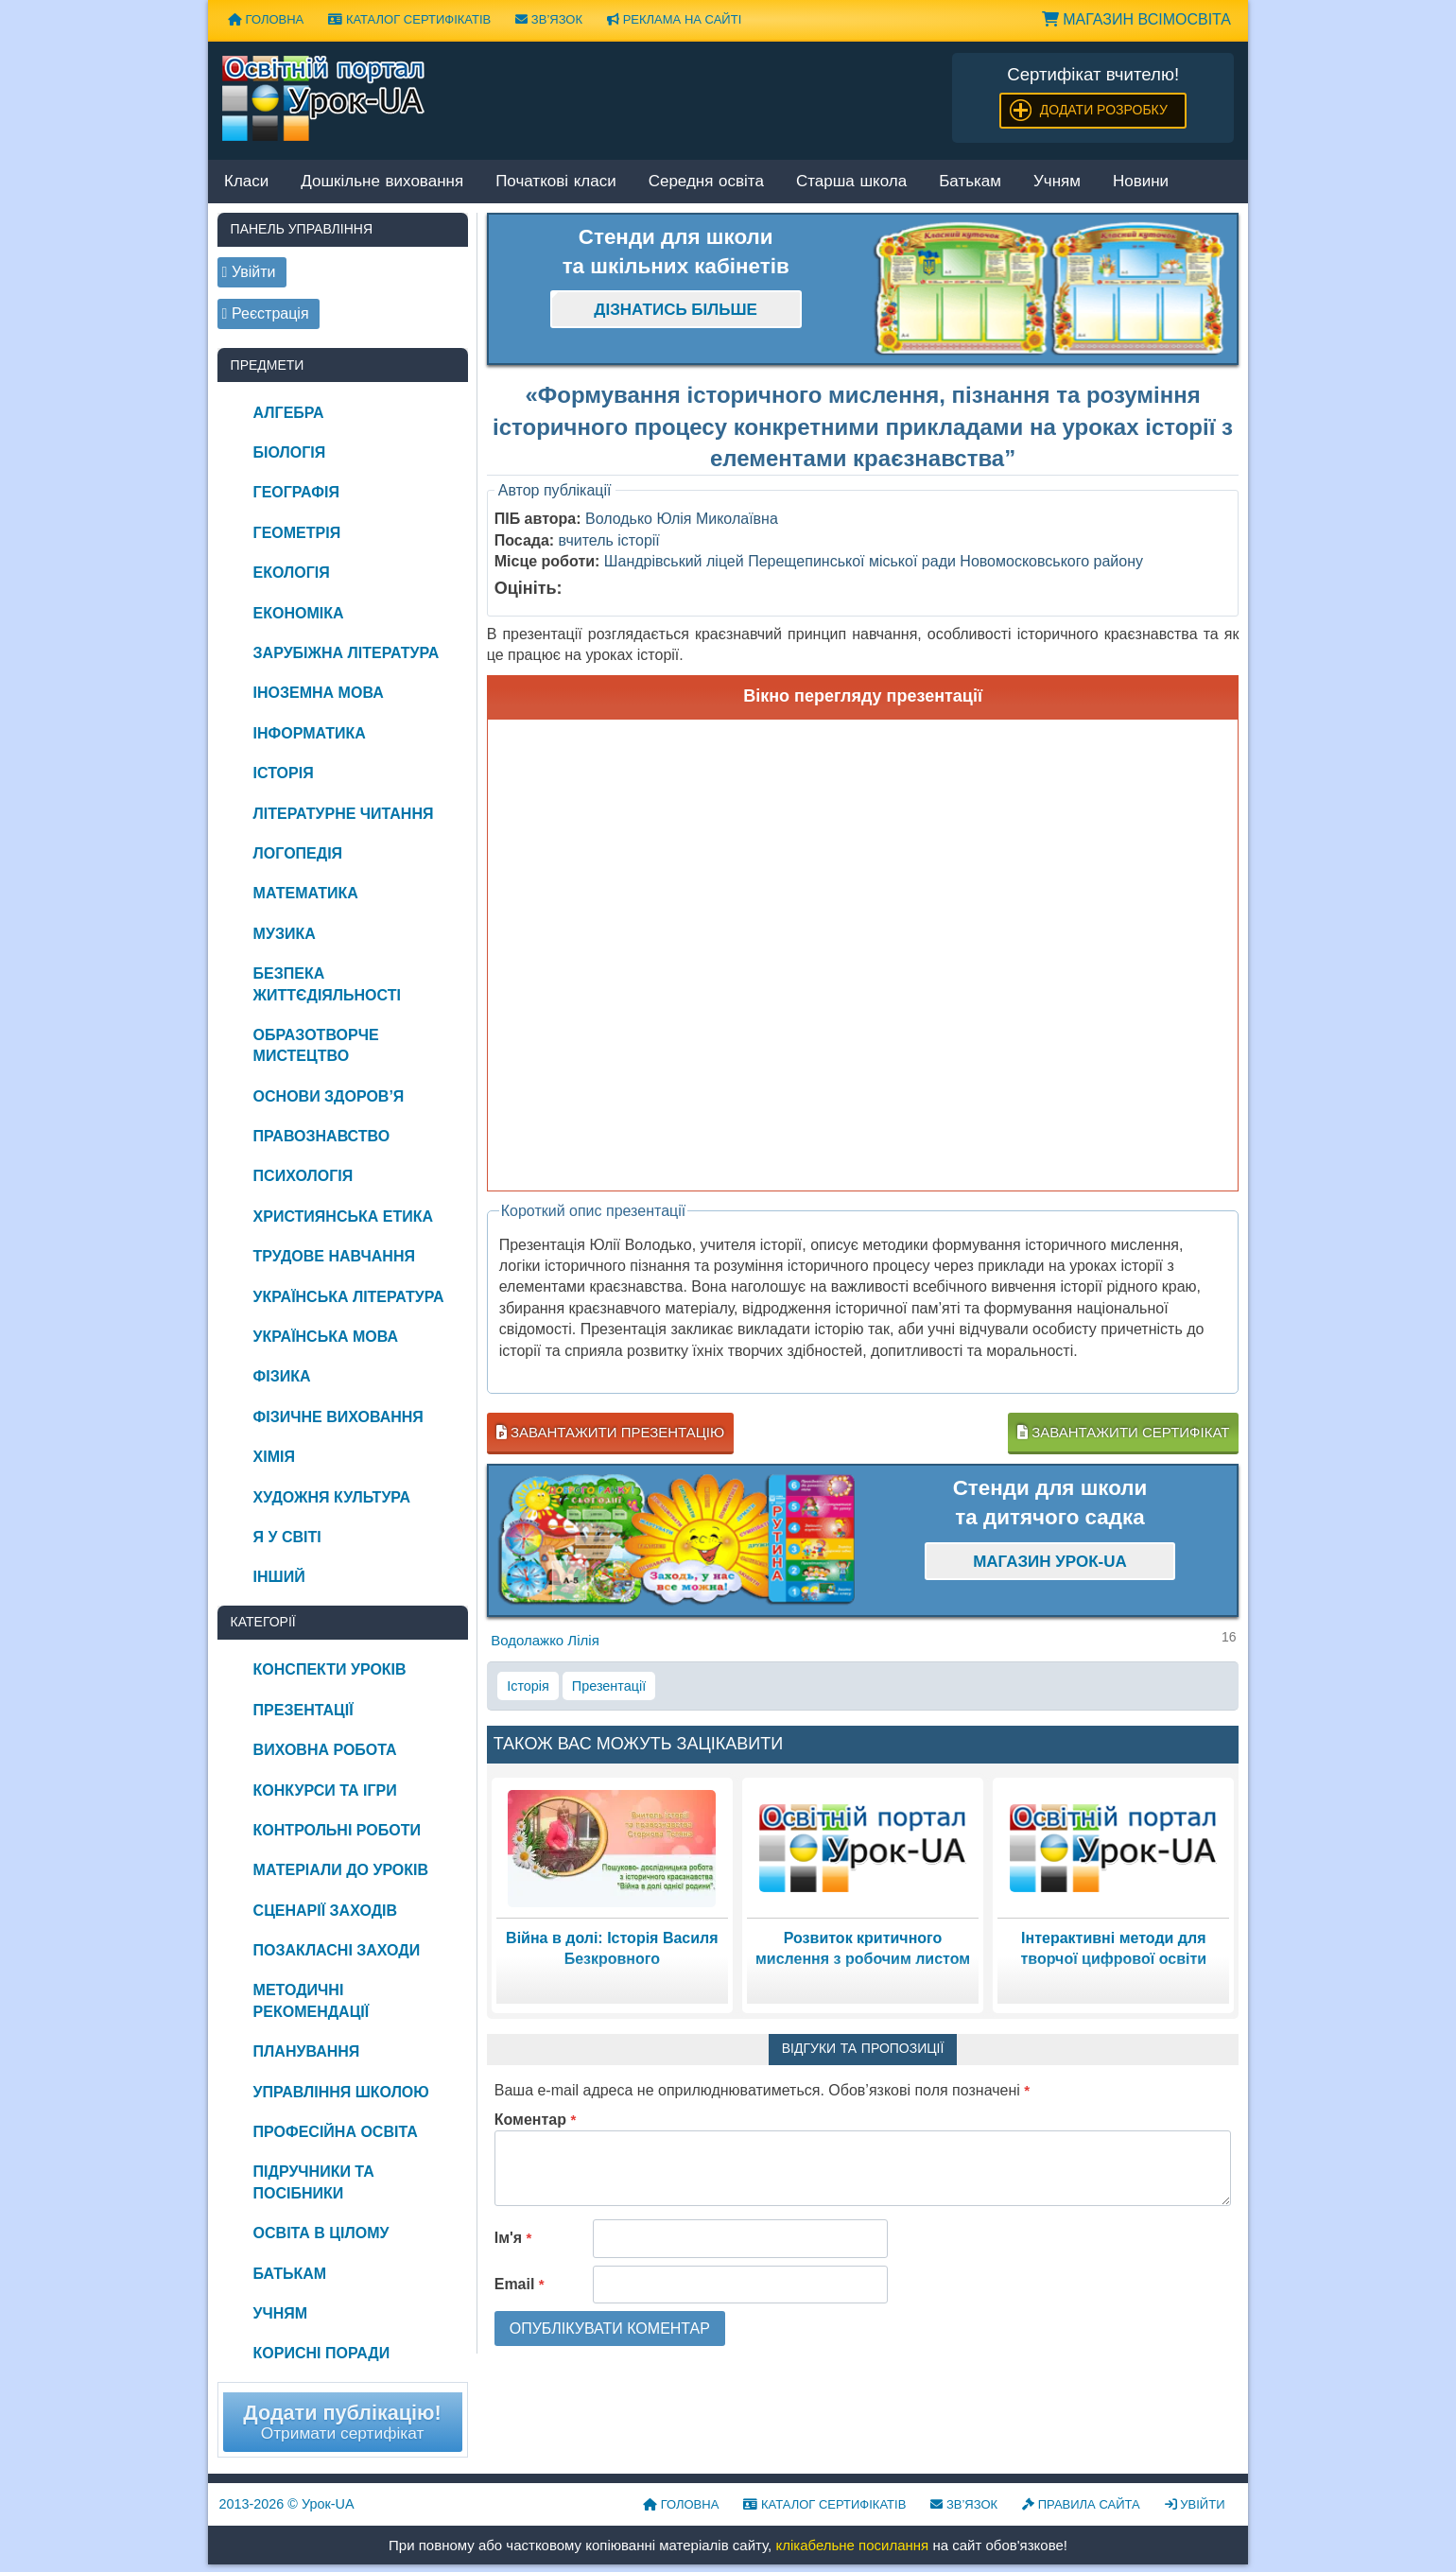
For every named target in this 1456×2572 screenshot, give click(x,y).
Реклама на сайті (674, 19)
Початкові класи (555, 182)
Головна (265, 19)
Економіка (298, 613)
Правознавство (321, 1136)
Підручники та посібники (313, 2182)
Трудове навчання (334, 1256)
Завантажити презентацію (610, 1432)
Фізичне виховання (338, 1417)
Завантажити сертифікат (1123, 1432)
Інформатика (309, 733)
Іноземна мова (318, 693)
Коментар (535, 2119)
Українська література (348, 1297)
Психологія (303, 1176)
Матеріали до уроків (340, 1870)
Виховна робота (325, 1750)
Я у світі (287, 1537)
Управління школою (341, 2092)
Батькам (970, 182)
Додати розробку (1104, 109)
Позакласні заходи (337, 1950)
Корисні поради (321, 2353)
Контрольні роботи (337, 1830)
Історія (528, 1686)
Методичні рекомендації (311, 2000)
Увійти (1195, 2504)
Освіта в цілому (321, 2233)
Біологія (289, 452)
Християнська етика (343, 1216)
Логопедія (298, 853)
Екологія (291, 573)
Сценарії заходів (325, 1911)
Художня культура (332, 1497)
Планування (306, 2051)
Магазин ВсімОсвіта (1136, 19)
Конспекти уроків (330, 1669)
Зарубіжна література (346, 653)
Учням (1057, 182)
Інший (279, 1577)
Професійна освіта (335, 2132)
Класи (246, 182)
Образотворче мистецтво (316, 1045)
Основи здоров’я (329, 1096)
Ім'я (513, 2238)
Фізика (282, 1376)
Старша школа (851, 182)
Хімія (274, 1457)
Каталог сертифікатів (409, 19)
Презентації (609, 1686)
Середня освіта (706, 182)
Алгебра (288, 413)
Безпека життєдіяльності (327, 983)
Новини (1141, 182)
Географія (296, 492)
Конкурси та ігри (325, 1790)
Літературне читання (343, 814)
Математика (305, 893)
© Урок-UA (287, 2503)
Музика (284, 934)
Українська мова (325, 1337)
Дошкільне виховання (382, 182)
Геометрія (297, 533)
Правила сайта (1081, 2504)
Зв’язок (548, 19)
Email (519, 2284)
